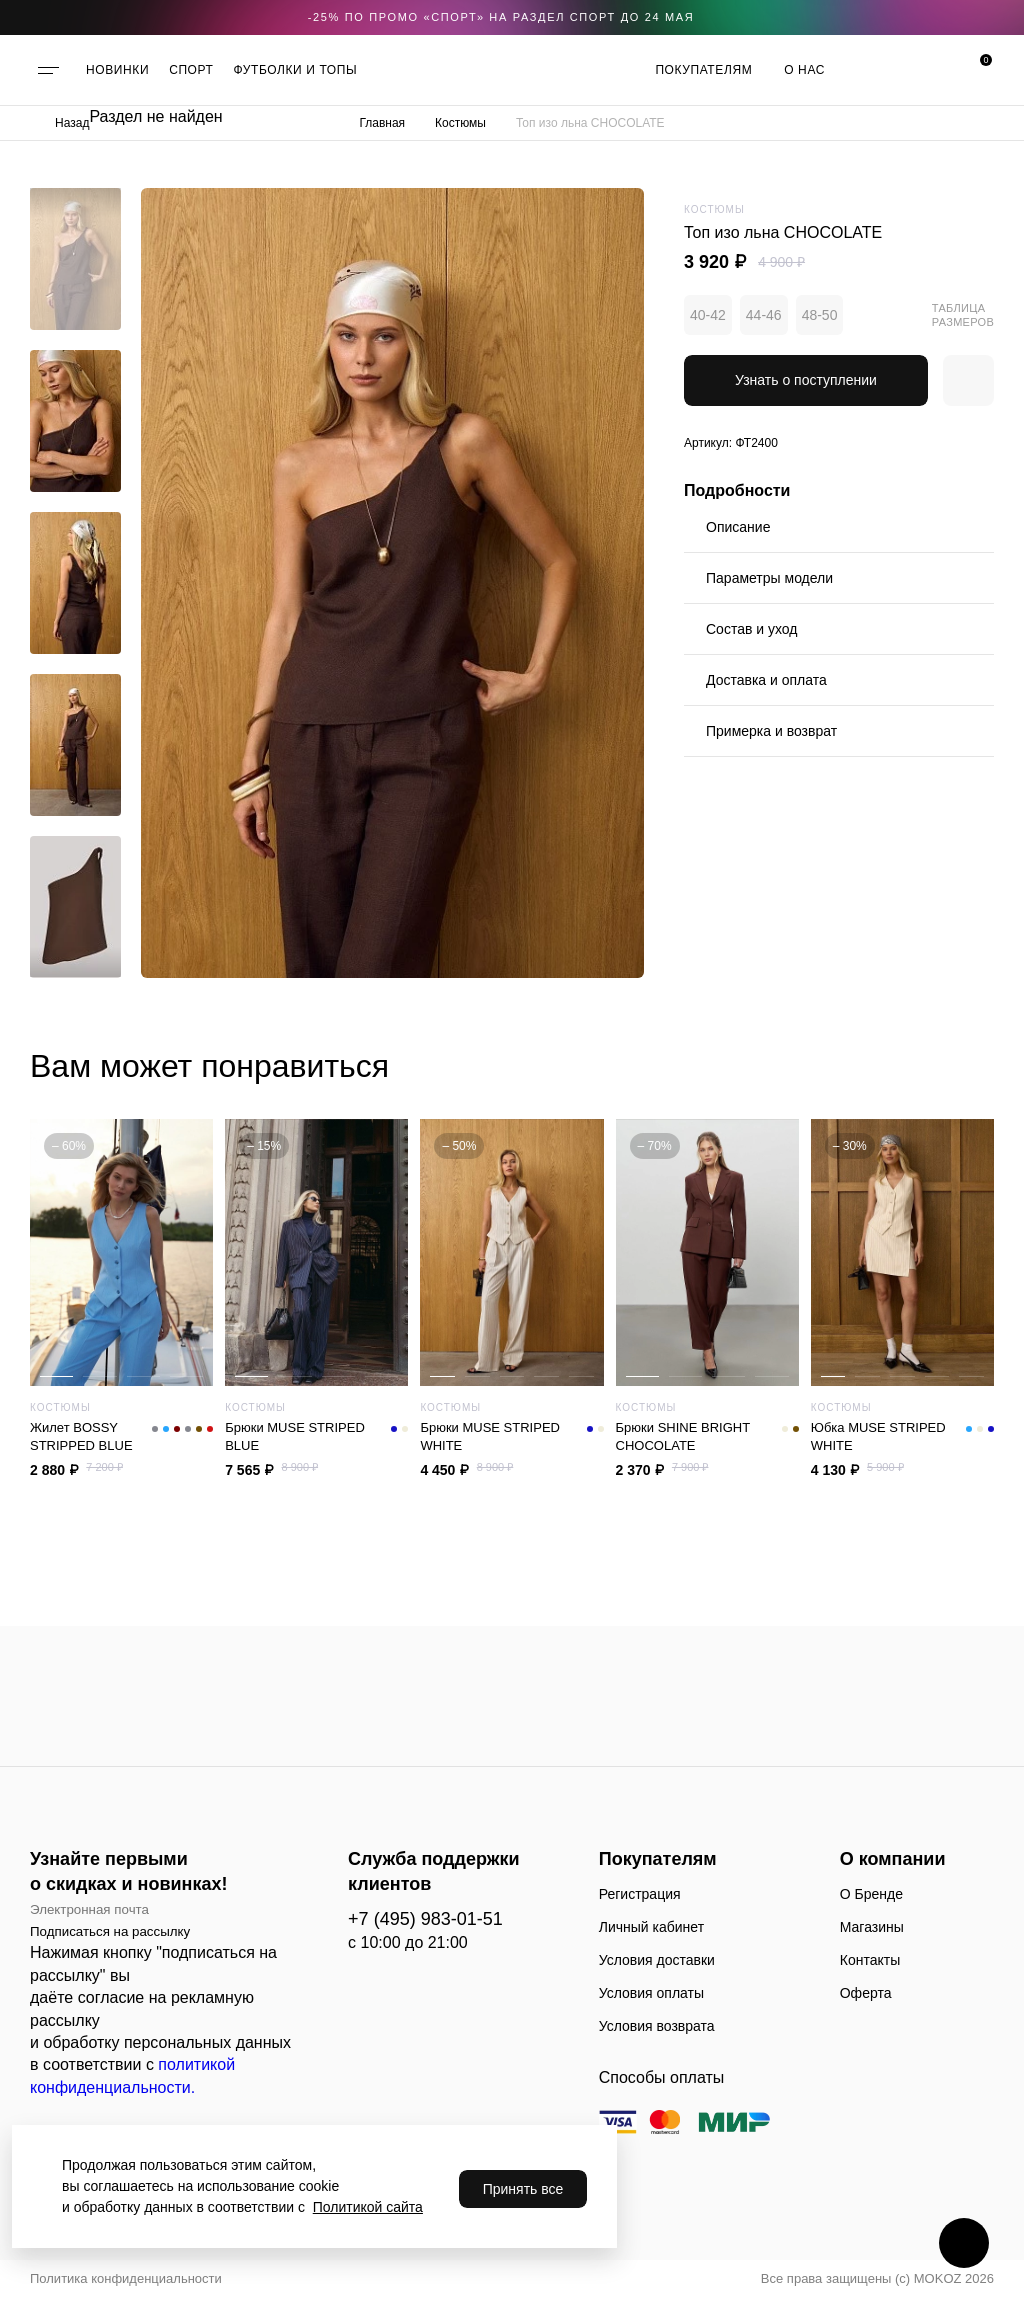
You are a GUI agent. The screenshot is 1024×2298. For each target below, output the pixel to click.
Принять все (523, 2189)
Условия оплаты (651, 1993)
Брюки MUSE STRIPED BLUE (316, 1437)
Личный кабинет (651, 1927)
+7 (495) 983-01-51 (425, 1919)
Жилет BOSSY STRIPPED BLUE (121, 1437)
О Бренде (871, 1894)
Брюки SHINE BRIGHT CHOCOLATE (707, 1437)
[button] (75, 203)
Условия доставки (657, 1960)
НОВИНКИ (117, 70)
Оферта (866, 1993)
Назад (72, 123)
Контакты (870, 1960)
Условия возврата (657, 2026)
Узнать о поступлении (806, 380)
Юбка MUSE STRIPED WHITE (902, 1437)
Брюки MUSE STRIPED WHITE (511, 1437)
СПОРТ (191, 70)
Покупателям (703, 70)
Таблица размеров (963, 315)
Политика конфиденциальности (126, 2278)
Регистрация (640, 1894)
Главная (382, 123)
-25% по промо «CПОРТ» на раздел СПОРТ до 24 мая (501, 17)
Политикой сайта (368, 2207)
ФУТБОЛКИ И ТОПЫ (296, 70)
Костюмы (460, 123)
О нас (804, 70)
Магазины (872, 1927)
